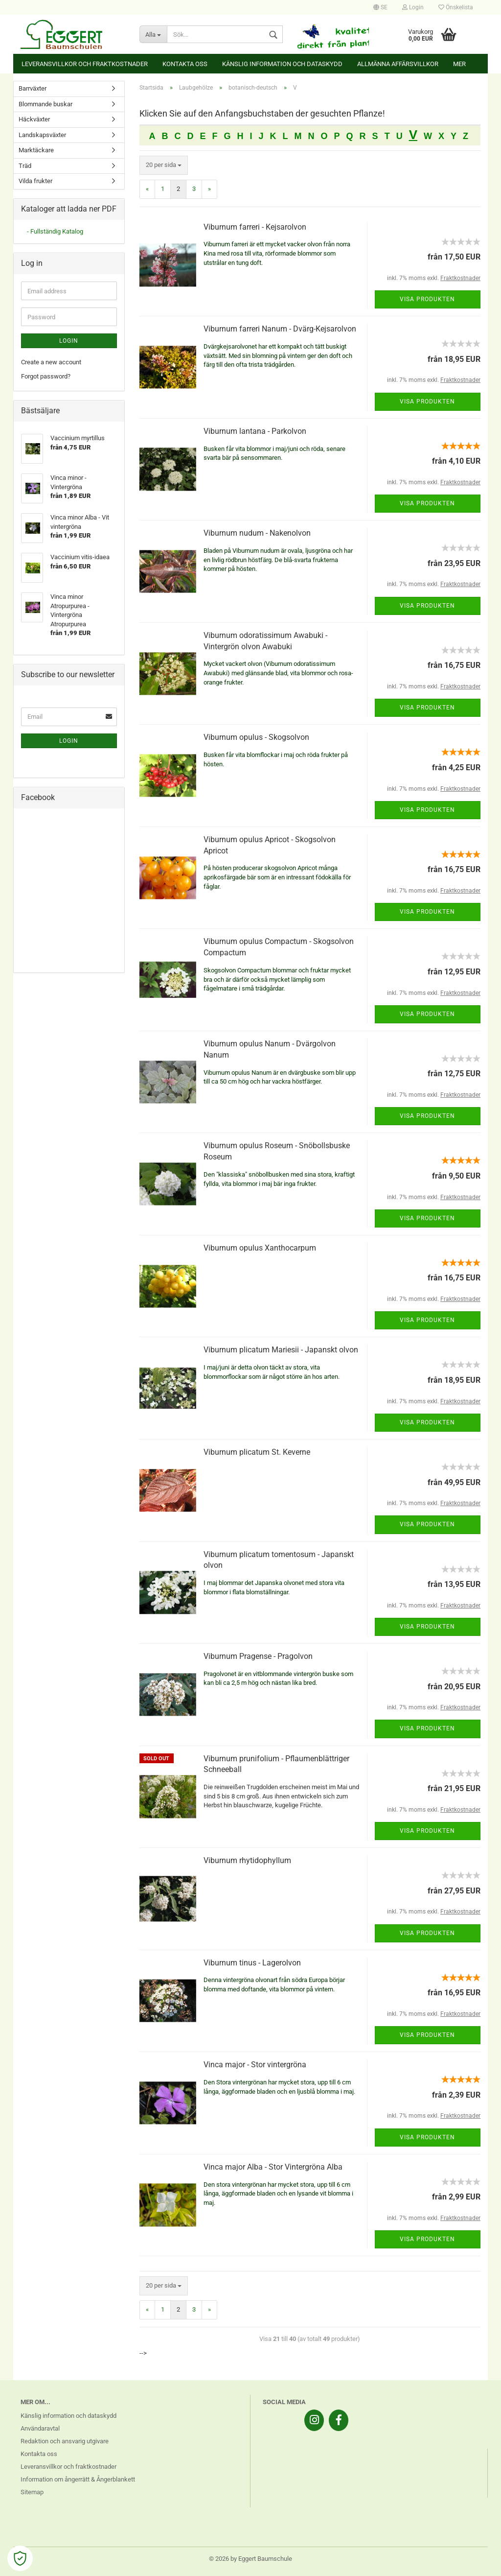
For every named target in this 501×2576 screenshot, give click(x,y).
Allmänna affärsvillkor (397, 64)
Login (413, 7)
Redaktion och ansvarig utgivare (65, 2441)
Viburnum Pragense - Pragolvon (258, 1656)
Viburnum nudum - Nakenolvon (257, 533)
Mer (459, 64)
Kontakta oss (184, 64)
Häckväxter (34, 119)
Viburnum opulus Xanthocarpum (260, 1248)
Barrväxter (32, 88)
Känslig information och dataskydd (282, 64)
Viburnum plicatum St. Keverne (257, 1452)
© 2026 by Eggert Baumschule (250, 2558)
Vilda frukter (35, 181)
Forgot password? (45, 376)
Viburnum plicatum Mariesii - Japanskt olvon (281, 1349)
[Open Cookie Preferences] (20, 2558)
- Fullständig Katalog (55, 231)
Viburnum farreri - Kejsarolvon (255, 227)
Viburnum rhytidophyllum (247, 1860)
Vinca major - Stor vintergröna (255, 2064)
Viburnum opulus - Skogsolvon (256, 737)
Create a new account (51, 362)
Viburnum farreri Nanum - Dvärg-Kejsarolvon (280, 328)
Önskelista (455, 7)
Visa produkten (427, 299)
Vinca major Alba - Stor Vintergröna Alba (273, 2167)
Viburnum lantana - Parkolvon (255, 431)
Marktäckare (36, 150)
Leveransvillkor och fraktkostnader (85, 64)
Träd (25, 165)
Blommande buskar (45, 104)
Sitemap (32, 2492)
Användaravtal (40, 2428)
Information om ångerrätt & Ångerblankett (78, 2479)
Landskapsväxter (42, 135)
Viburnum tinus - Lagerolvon (252, 1962)
